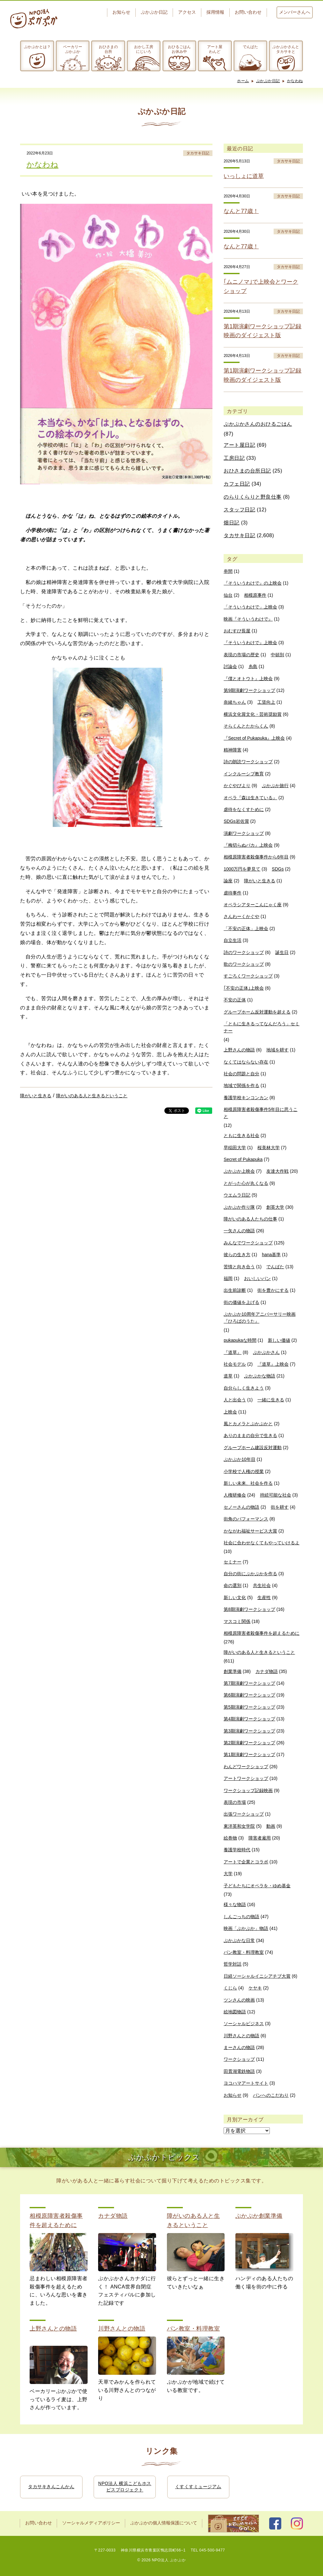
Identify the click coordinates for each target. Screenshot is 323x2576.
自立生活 (232, 940)
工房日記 (234, 458)
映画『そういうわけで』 (248, 619)
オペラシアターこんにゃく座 (253, 904)
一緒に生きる (270, 1399)
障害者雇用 (259, 1837)
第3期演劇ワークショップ (249, 1730)
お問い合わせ (248, 12)
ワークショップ (239, 2059)
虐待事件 (232, 892)
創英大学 (275, 1207)
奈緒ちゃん (235, 702)
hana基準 (271, 1254)
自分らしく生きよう (244, 1388)
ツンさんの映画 (239, 2000)
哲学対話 (232, 1964)
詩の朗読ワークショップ (248, 761)
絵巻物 (230, 1837)
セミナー (232, 1561)
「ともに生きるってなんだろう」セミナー (261, 1027)
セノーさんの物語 (241, 1507)
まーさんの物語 (239, 2047)
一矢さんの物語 (239, 1230)
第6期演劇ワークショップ (249, 1694)
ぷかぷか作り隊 (239, 1207)
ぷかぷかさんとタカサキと (285, 49)
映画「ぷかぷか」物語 (246, 1928)
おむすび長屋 (237, 630)
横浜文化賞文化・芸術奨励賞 (253, 714)
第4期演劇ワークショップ (249, 1718)
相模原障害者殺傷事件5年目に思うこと (261, 1113)
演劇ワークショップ (244, 833)
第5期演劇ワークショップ (249, 1707)
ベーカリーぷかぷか (72, 49)
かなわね (295, 81)
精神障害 (232, 749)
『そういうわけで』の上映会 (253, 583)
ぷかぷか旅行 (275, 785)
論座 (228, 880)
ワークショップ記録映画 (248, 1790)
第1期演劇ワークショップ (249, 1754)
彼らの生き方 (237, 1254)
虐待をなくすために (244, 809)
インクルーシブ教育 (244, 773)
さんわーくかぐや (241, 916)
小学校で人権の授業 (244, 1471)
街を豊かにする (273, 1290)
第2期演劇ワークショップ (249, 1742)
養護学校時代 (237, 1849)
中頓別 (277, 654)
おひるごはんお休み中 (179, 49)
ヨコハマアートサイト (246, 2083)
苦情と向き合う (239, 1266)
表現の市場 (235, 1802)
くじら (230, 1987)
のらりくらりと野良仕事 (253, 497)
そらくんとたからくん (246, 726)
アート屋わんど (214, 49)
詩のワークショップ (244, 952)
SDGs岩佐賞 (236, 821)
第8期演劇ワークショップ (249, 1609)
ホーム (243, 81)
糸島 (252, 666)
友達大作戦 (277, 1171)
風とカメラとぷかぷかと (248, 1423)
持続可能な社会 (275, 1495)
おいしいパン (257, 1278)
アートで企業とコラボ (246, 1861)
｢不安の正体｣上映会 (244, 988)
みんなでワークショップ (248, 1242)
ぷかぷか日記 (154, 12)
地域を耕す (277, 1049)
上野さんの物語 (239, 1049)
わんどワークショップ (246, 1766)
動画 (270, 1826)
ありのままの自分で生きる (250, 1435)
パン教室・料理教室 (244, 1952)
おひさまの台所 (108, 49)
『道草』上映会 (273, 1364)
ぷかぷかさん (266, 1352)
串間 (228, 571)
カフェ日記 (237, 484)
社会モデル (235, 1364)
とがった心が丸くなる (246, 1183)
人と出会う (235, 1399)
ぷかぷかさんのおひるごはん (258, 424)
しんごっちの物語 (241, 1916)
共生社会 (262, 1585)
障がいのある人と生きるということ (91, 1095)
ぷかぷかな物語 (259, 1375)
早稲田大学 (235, 1147)
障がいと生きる (35, 1095)
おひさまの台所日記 (247, 470)
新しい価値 (279, 1340)
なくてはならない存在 (246, 1061)
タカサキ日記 (197, 153)
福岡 (228, 1278)
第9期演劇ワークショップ (249, 690)
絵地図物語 (235, 2011)
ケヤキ (255, 1987)
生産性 (264, 1597)
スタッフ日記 (239, 509)
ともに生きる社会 (241, 1135)
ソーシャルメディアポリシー (91, 2523)
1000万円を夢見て (242, 869)
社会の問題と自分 (241, 1073)
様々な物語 (235, 1904)
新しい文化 (235, 1597)
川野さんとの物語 (241, 2035)
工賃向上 (266, 702)
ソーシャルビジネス (244, 2023)
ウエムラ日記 (237, 1195)
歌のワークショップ (244, 964)
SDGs (278, 869)
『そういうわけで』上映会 (250, 642)
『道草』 (232, 1352)
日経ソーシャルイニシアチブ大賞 (257, 1976)
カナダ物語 (266, 1671)
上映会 (230, 1411)
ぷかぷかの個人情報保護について (163, 2523)
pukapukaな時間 (240, 1340)
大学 (228, 1873)
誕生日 (282, 952)
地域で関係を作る (241, 1085)
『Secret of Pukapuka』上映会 (254, 738)
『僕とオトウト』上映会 (248, 678)
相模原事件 (255, 595)
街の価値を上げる (241, 1302)
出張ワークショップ (244, 1814)
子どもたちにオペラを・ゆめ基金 (257, 1885)
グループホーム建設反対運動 (253, 1447)
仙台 (228, 595)
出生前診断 (235, 1290)
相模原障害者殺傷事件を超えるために (261, 1633)
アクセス (187, 12)
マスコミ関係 (237, 1621)
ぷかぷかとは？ (37, 47)
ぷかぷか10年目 (239, 1459)
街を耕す (280, 1507)
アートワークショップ (246, 1778)
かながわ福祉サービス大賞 (250, 1531)
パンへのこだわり (271, 2095)
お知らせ (121, 12)
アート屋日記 (239, 445)
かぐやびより (237, 785)
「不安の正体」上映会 (246, 928)
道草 (228, 1375)
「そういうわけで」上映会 (250, 606)
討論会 (230, 666)
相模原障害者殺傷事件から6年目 (256, 856)
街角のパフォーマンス (246, 1518)
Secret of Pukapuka (243, 1159)
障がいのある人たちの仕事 (250, 1218)
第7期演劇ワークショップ (249, 1683)
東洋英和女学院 (239, 1826)
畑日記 (232, 522)
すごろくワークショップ (248, 975)
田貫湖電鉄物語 (239, 2071)
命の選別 (232, 1585)
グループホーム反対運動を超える (257, 1011)
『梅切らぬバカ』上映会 (248, 845)
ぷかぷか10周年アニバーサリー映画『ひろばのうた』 (260, 1318)
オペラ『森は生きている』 (250, 797)
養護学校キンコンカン (246, 1097)
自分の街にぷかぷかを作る (250, 1573)
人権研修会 (235, 1495)
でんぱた (250, 47)
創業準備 (232, 1671)
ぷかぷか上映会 (239, 1171)
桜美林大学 (268, 1147)
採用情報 (215, 12)
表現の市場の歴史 (241, 654)
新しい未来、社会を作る (248, 1483)
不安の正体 (235, 999)
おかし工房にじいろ (143, 49)
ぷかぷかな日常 (239, 1940)
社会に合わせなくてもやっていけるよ (261, 1542)
